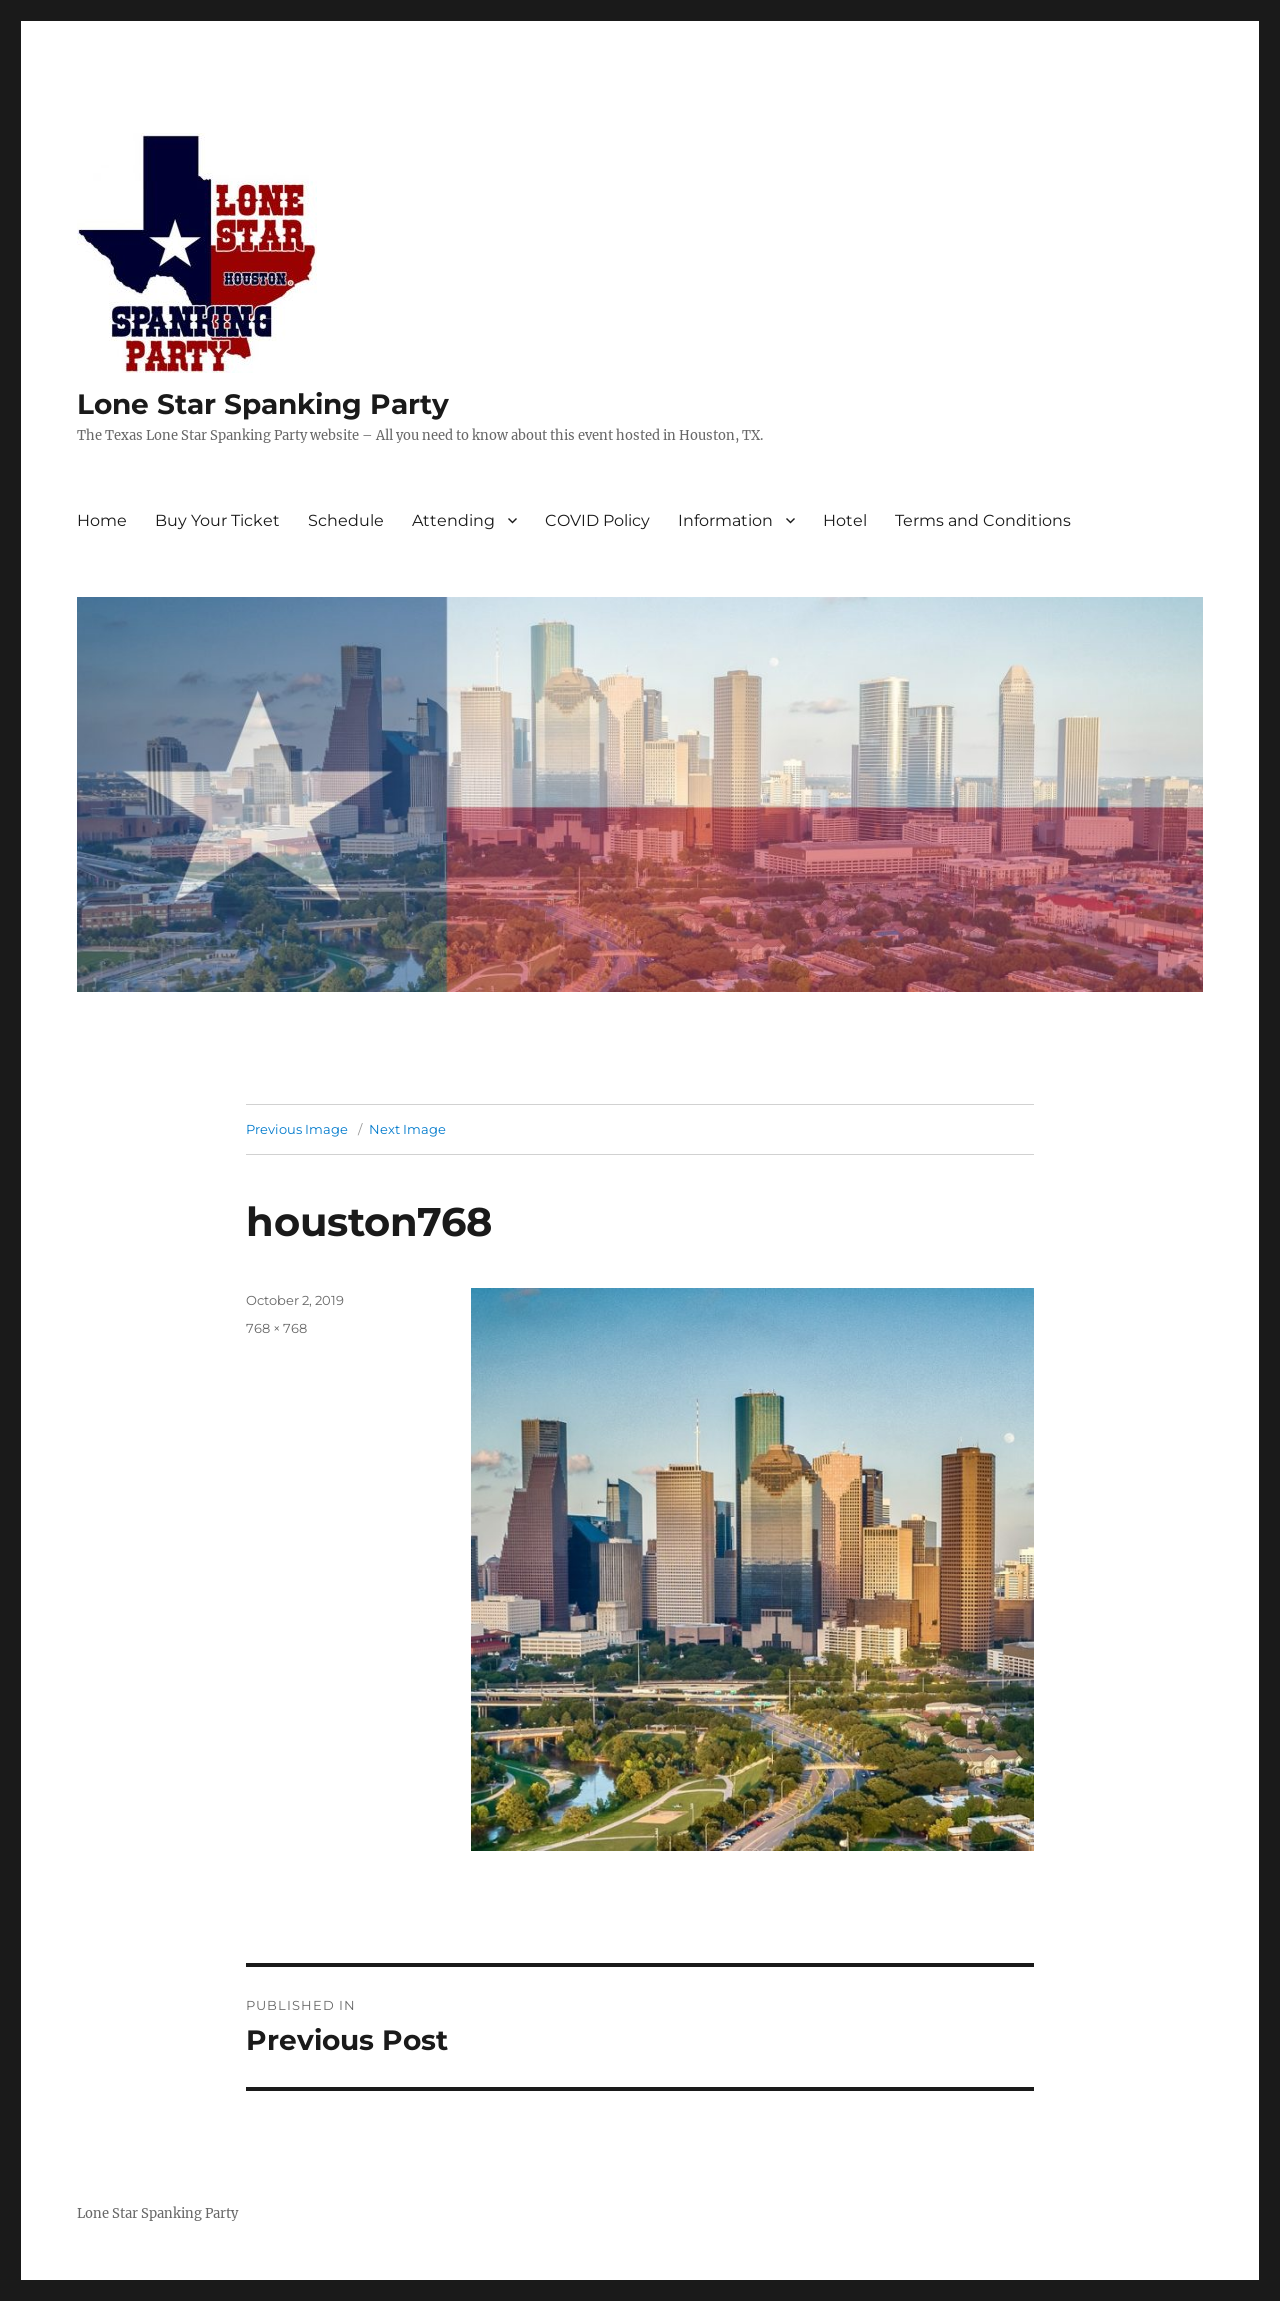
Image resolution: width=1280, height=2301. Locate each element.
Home (102, 520)
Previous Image (297, 1129)
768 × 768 (276, 1328)
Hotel (845, 520)
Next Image (407, 1129)
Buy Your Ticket (217, 520)
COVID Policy (597, 520)
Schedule (346, 520)
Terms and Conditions (983, 520)
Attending (453, 520)
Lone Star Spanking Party (263, 404)
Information (725, 520)
